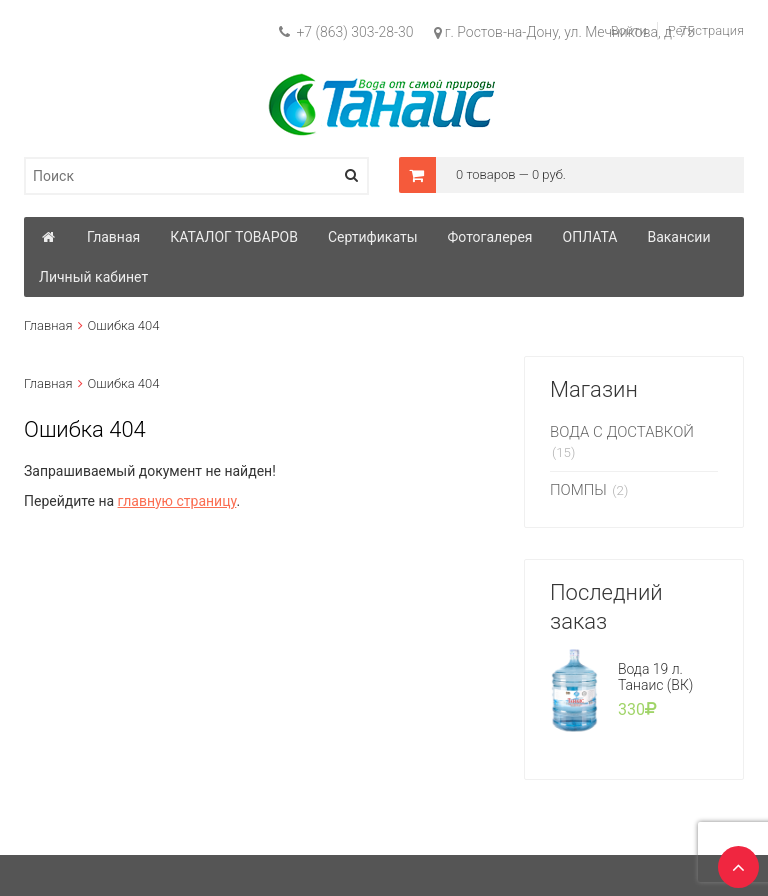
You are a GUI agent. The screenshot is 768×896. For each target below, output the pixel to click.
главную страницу (177, 501)
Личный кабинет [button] (93, 277)
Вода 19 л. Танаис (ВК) (656, 677)
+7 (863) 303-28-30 (346, 32)
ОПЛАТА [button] (590, 237)
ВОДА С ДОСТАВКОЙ (622, 432)
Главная (48, 325)
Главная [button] (113, 237)
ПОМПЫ (578, 490)
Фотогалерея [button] (490, 237)
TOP (733, 861)
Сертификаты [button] (373, 237)
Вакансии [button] (678, 237)
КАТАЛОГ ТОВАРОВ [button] (234, 237)
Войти (629, 30)
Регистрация (706, 30)
